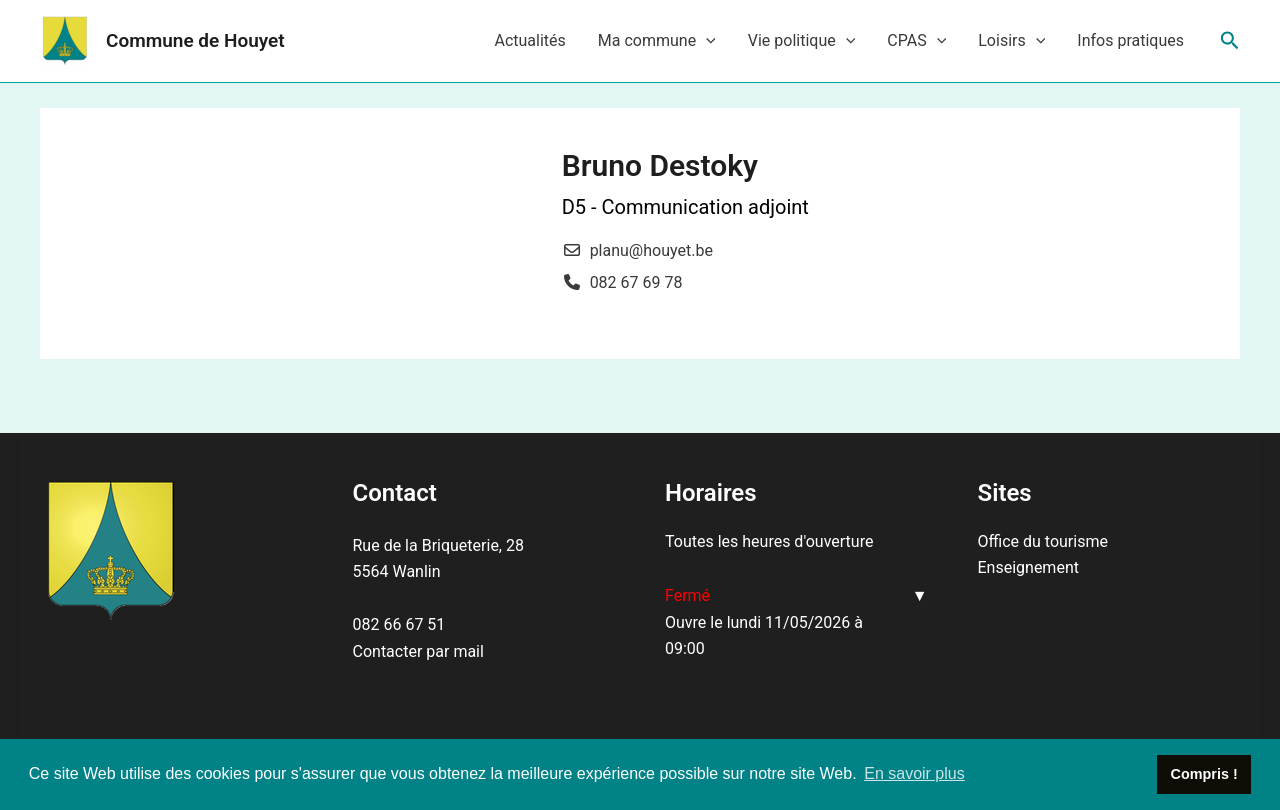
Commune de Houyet (195, 40)
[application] (706, 41)
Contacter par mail (418, 651)
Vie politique (802, 41)
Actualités (529, 40)
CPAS (916, 41)
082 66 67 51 (399, 624)
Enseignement (1028, 567)
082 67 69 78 (636, 282)
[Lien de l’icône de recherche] (1230, 41)
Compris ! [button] (1204, 774)
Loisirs (1011, 41)
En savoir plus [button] (914, 773)
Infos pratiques (1130, 40)
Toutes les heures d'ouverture (769, 541)
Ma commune (657, 41)
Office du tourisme (1043, 541)
